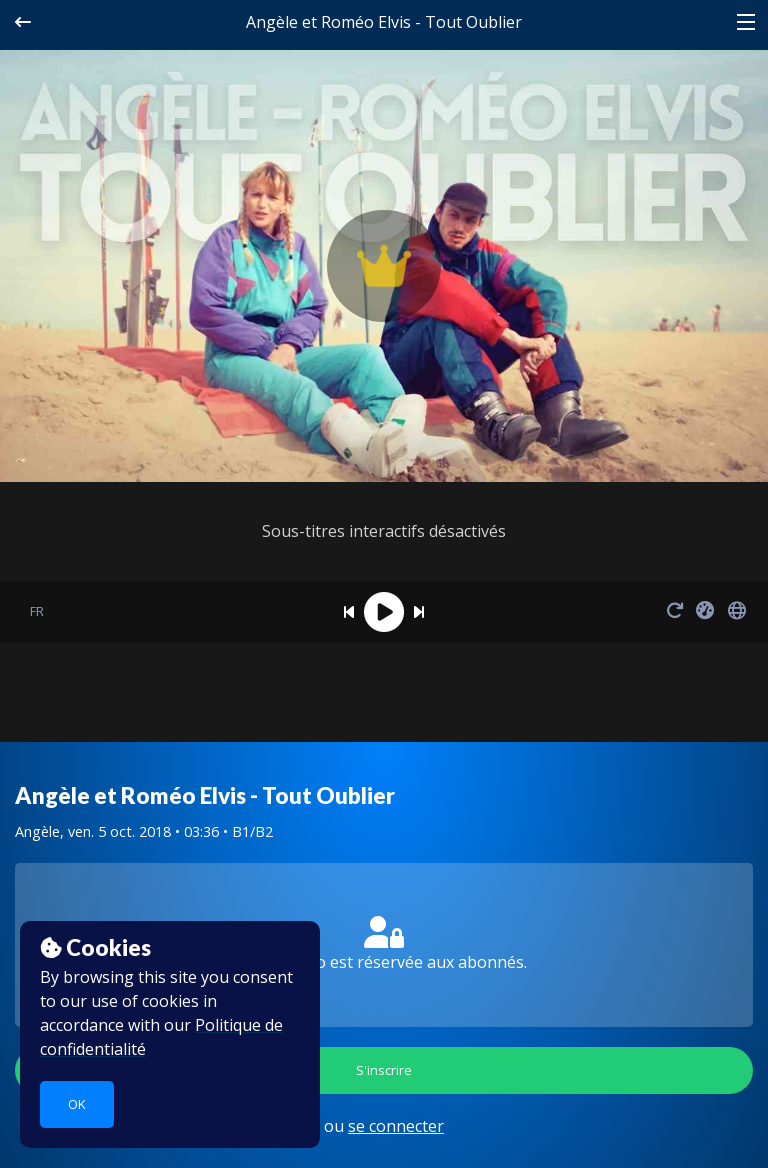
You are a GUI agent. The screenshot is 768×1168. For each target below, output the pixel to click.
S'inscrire (384, 1070)
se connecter (396, 1126)
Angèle (37, 831)
